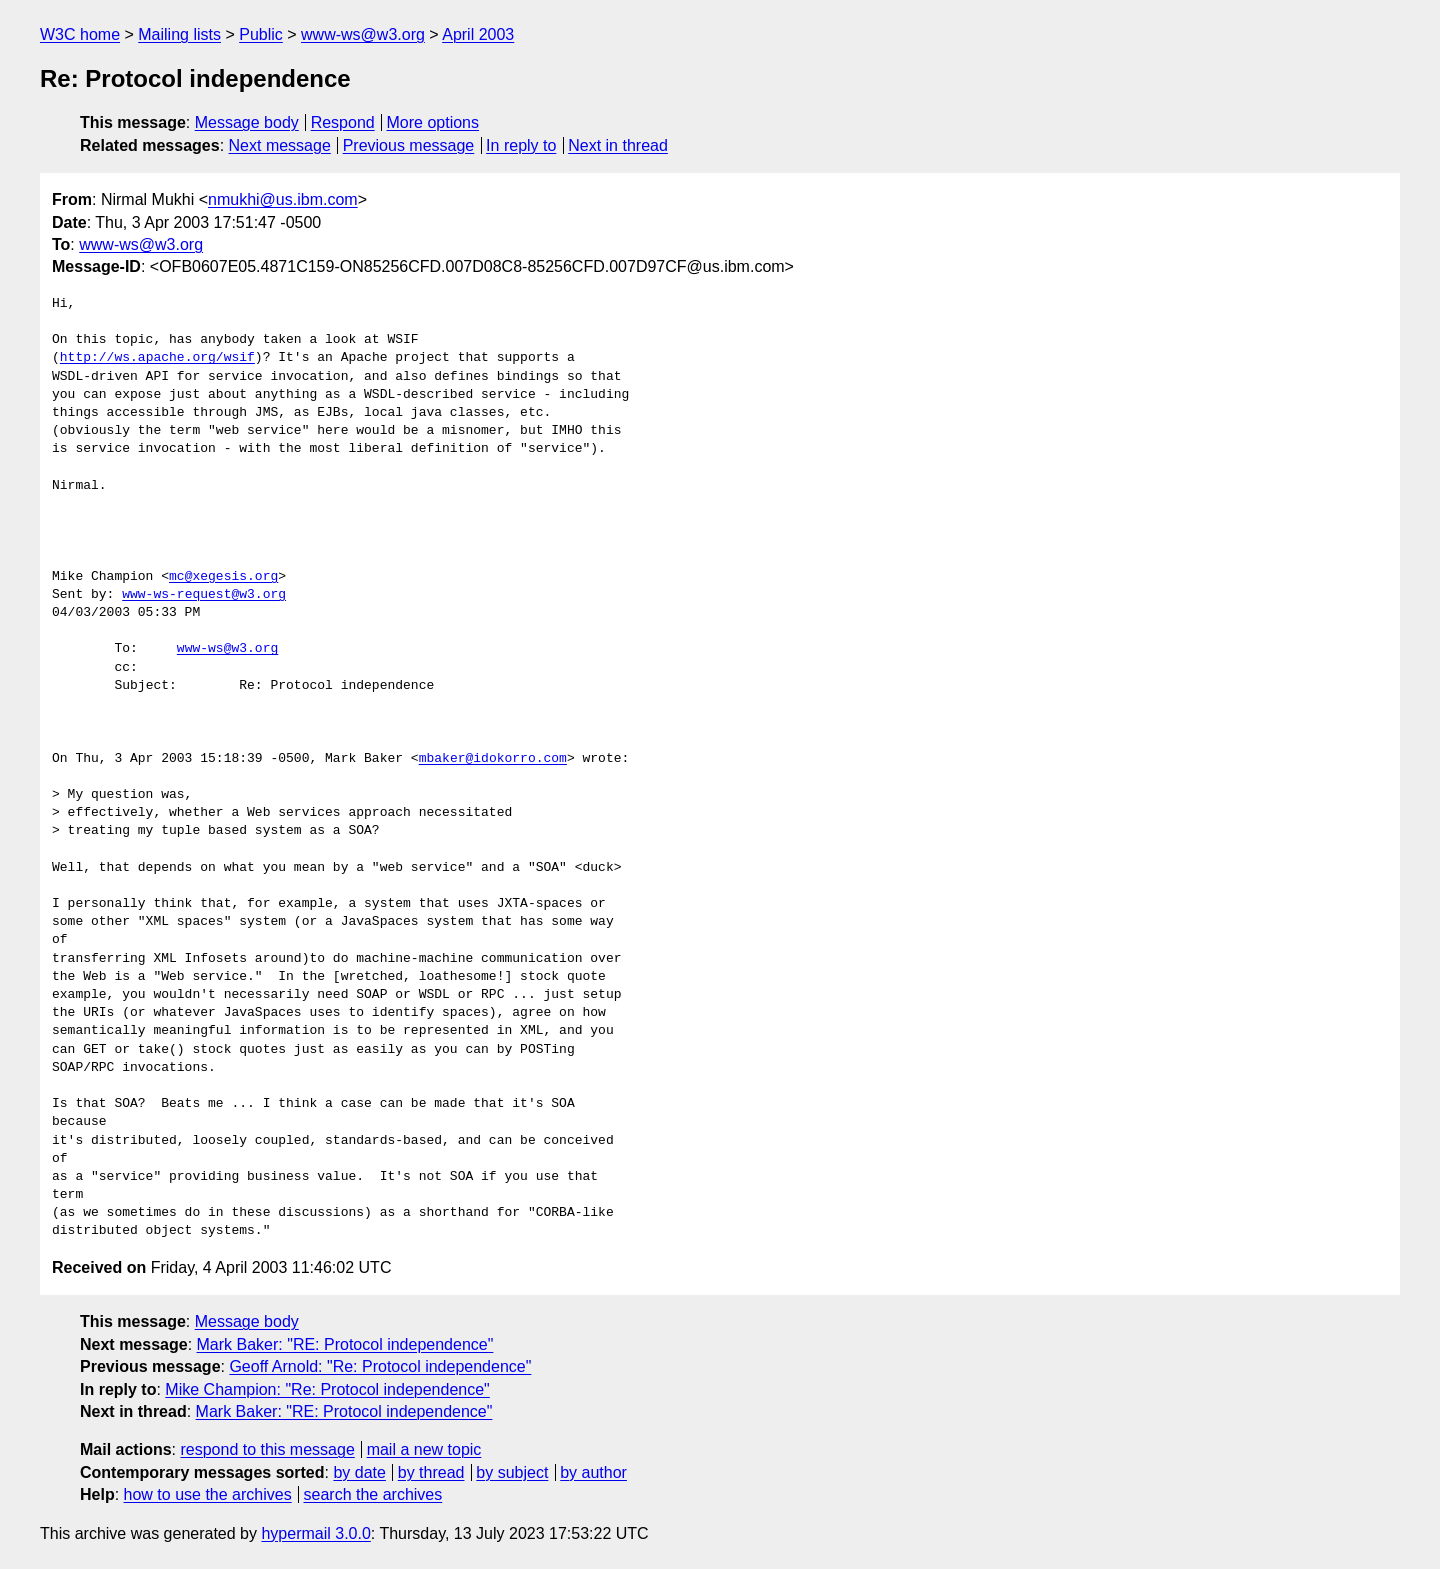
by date (359, 1472)
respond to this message (267, 1449)
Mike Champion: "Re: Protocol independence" (327, 1389)
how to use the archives (208, 1494)
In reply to (521, 145)
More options (433, 122)
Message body (247, 122)
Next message (280, 145)
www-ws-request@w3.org (204, 595)
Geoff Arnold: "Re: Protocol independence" (380, 1366)
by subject (512, 1472)
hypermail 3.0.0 (315, 1533)
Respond (343, 122)
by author (593, 1472)
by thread (431, 1472)
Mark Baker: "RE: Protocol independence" (345, 1344)
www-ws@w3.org (363, 34)
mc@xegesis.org (223, 577)
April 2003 (478, 34)
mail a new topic (424, 1449)
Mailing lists (179, 34)
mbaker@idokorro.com (493, 759)
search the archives (373, 1494)
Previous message (409, 145)
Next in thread (618, 145)
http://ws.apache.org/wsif (157, 358)
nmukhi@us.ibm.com (283, 199)
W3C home (80, 34)
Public (261, 34)
